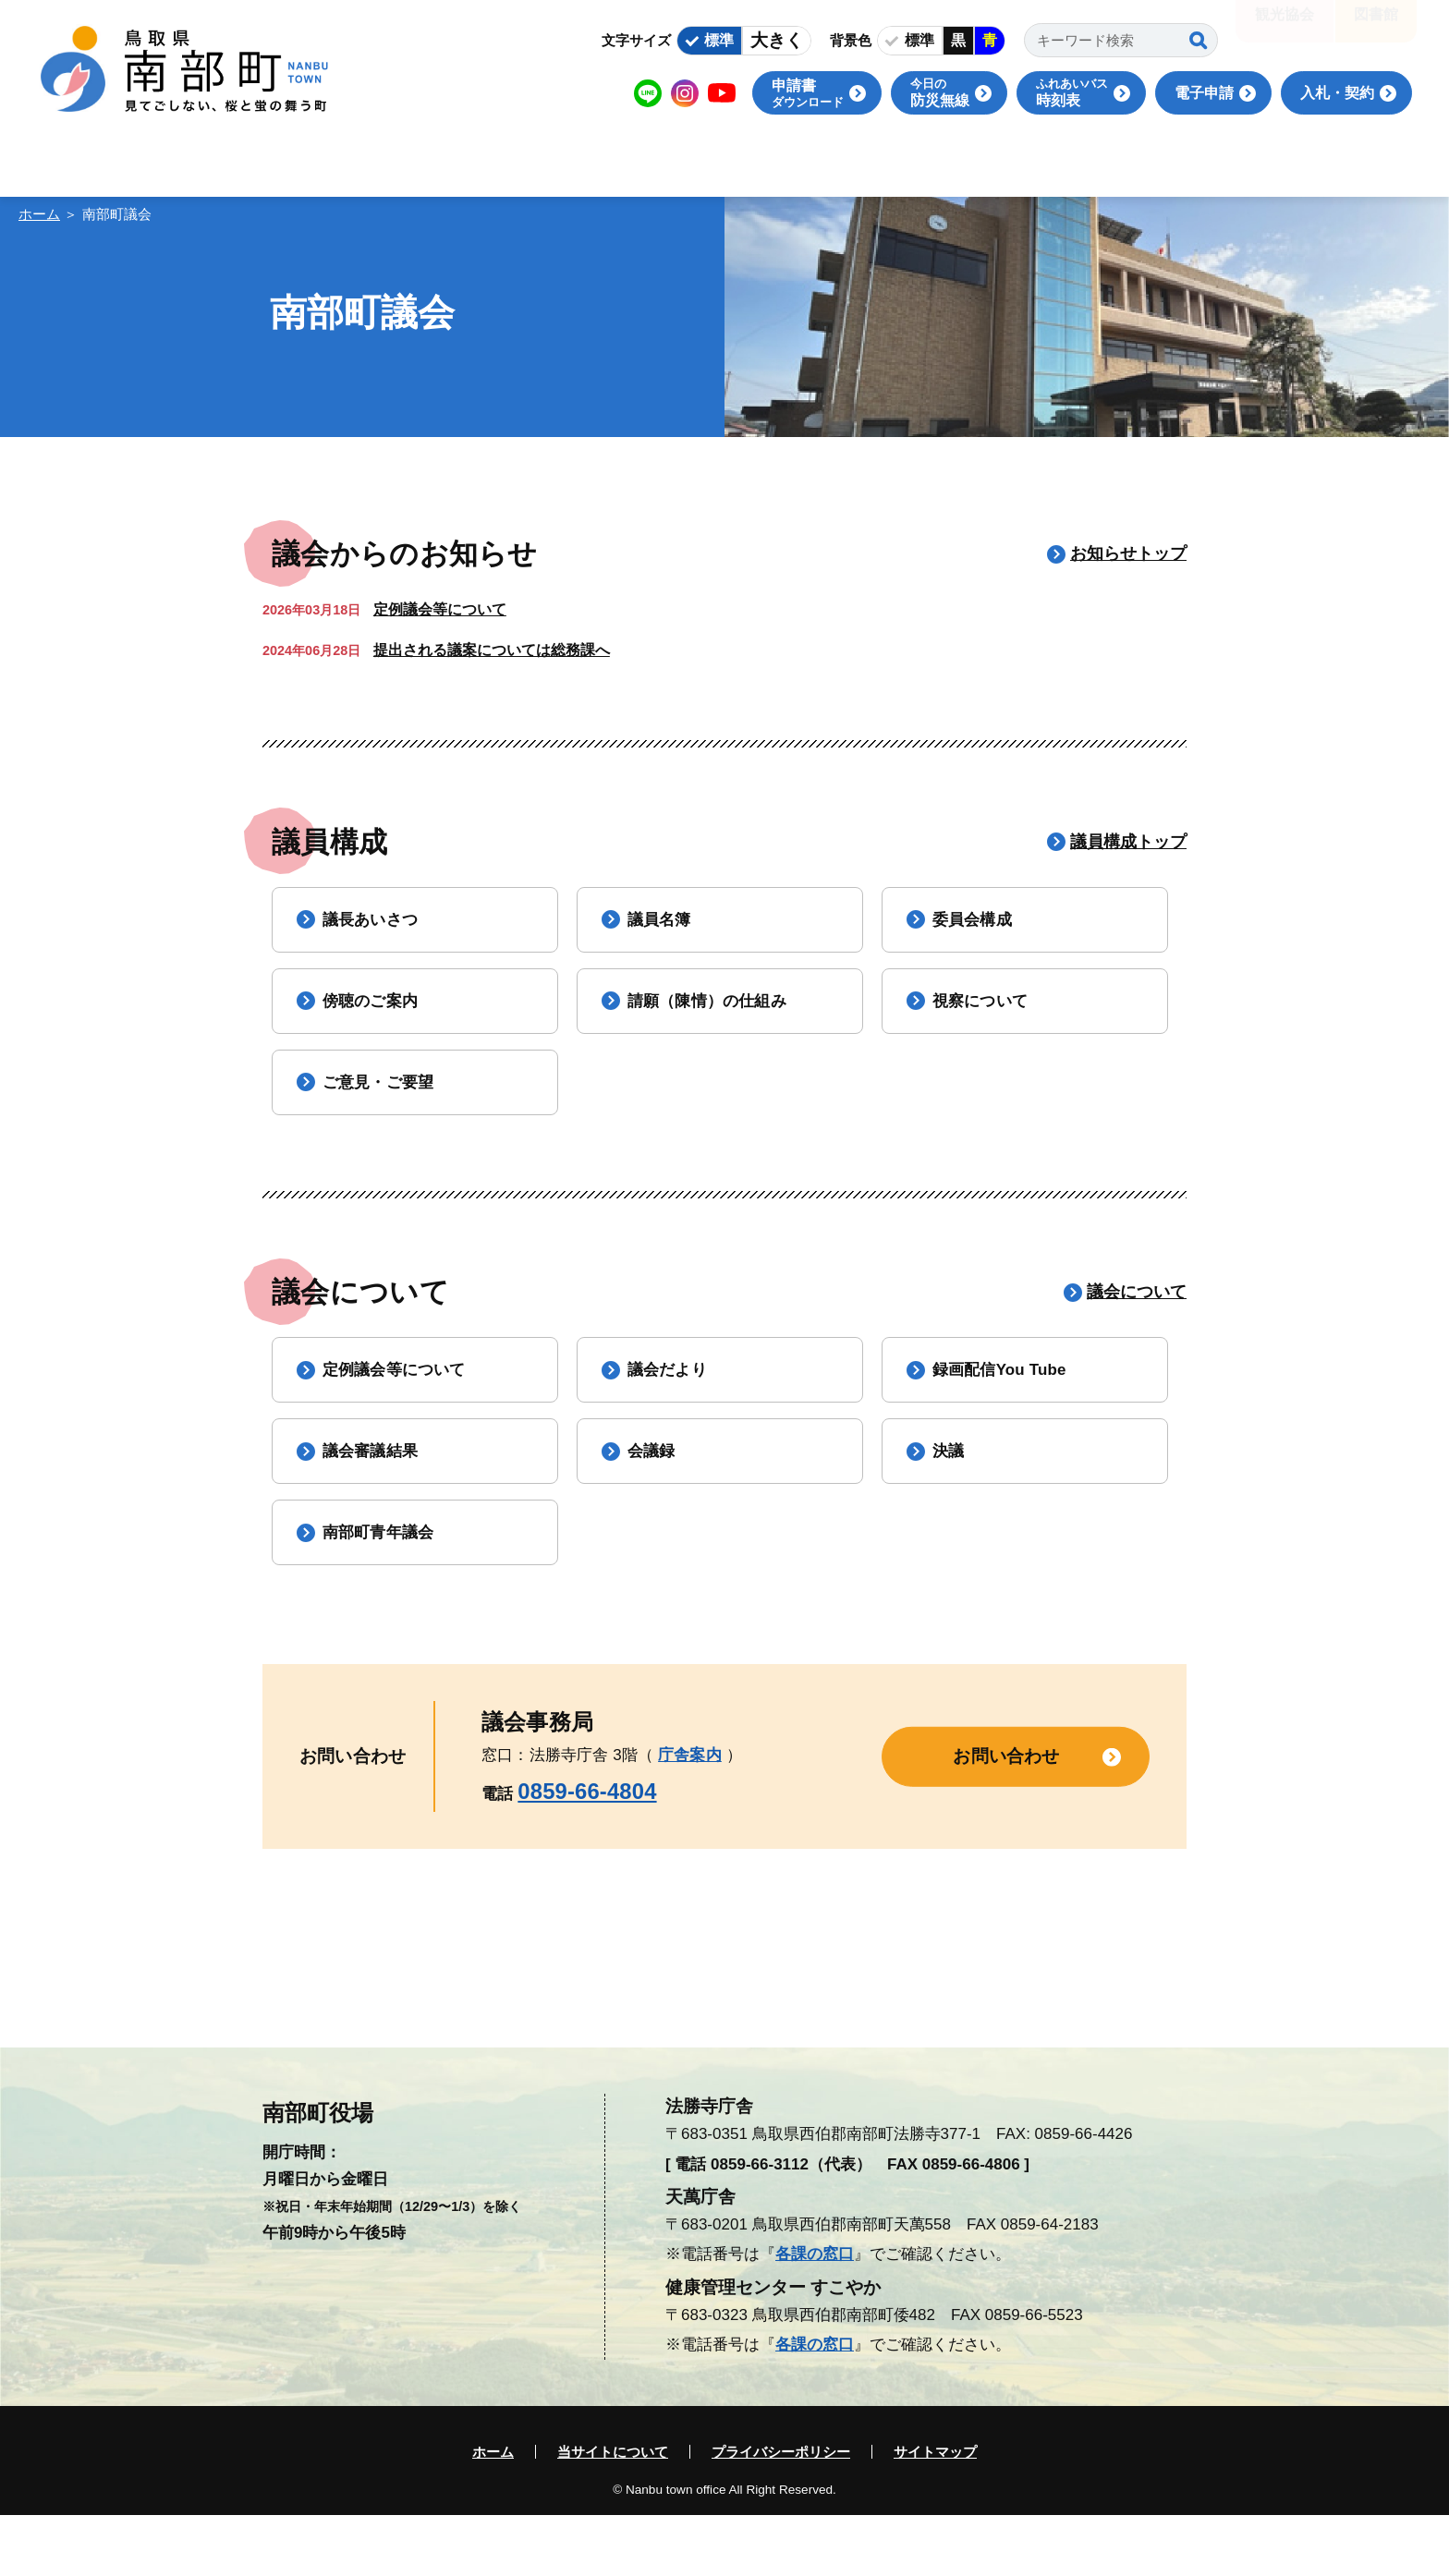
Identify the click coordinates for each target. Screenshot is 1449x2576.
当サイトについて (612, 2513)
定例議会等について (439, 609)
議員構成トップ (1128, 841)
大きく (776, 40)
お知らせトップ (1128, 553)
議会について (1137, 1322)
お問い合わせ (1006, 1816)
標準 (719, 40)
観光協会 (1284, 27)
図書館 (1376, 27)
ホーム (39, 214)
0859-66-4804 (587, 1851)
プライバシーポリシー (781, 2513)
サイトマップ (935, 2513)
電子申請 (1204, 93)
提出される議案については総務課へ (491, 650)
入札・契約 (1337, 93)
